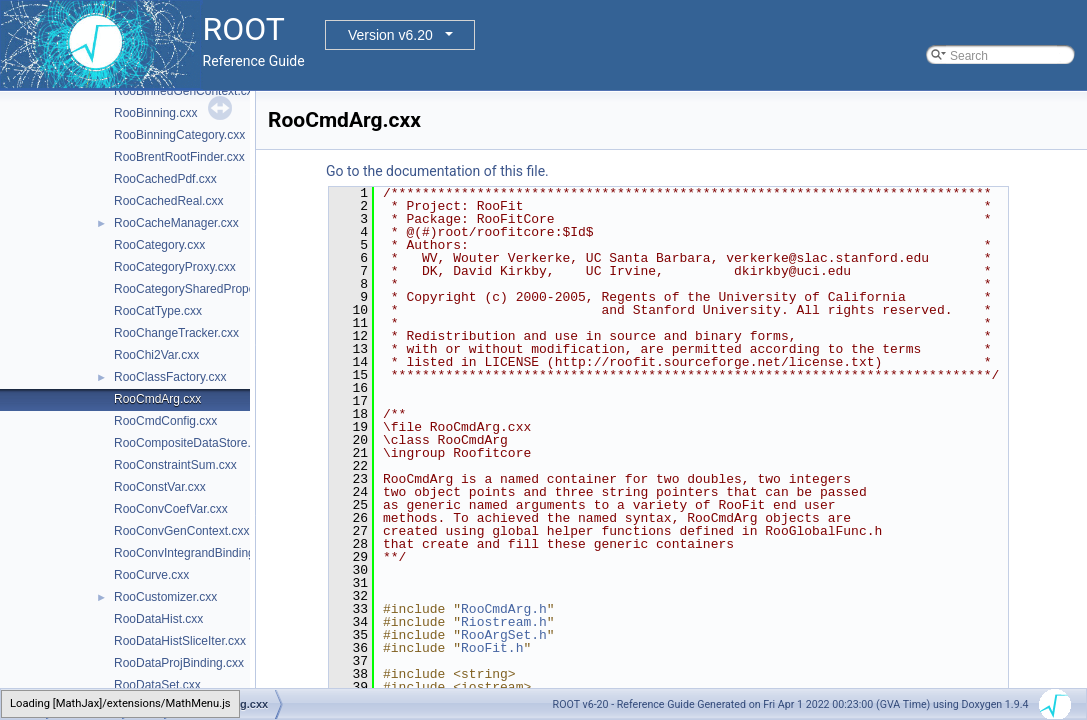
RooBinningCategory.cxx (179, 135)
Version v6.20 (390, 35)
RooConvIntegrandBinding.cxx (195, 553)
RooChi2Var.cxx (156, 355)
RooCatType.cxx (158, 311)
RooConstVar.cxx (160, 487)
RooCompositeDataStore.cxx (191, 443)
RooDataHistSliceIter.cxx (180, 641)
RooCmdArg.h (504, 609)
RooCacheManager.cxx (176, 223)
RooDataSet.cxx (157, 685)
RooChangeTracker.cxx (176, 333)
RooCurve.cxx (151, 575)
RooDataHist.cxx (158, 619)
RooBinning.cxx (155, 113)
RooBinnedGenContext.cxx (186, 91)
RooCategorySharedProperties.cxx (206, 289)
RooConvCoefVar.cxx (171, 509)
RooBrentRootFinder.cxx (179, 157)
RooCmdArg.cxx (157, 399)
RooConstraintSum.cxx (175, 465)
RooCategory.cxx (159, 245)
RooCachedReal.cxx (168, 201)
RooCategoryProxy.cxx (175, 267)
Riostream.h (504, 622)
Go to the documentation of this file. (437, 171)
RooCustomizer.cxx (165, 597)
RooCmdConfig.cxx (165, 421)
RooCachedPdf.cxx (165, 179)
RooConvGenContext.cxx (181, 531)
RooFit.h (492, 648)
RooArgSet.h (504, 635)
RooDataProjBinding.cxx (179, 663)
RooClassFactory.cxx (170, 377)
